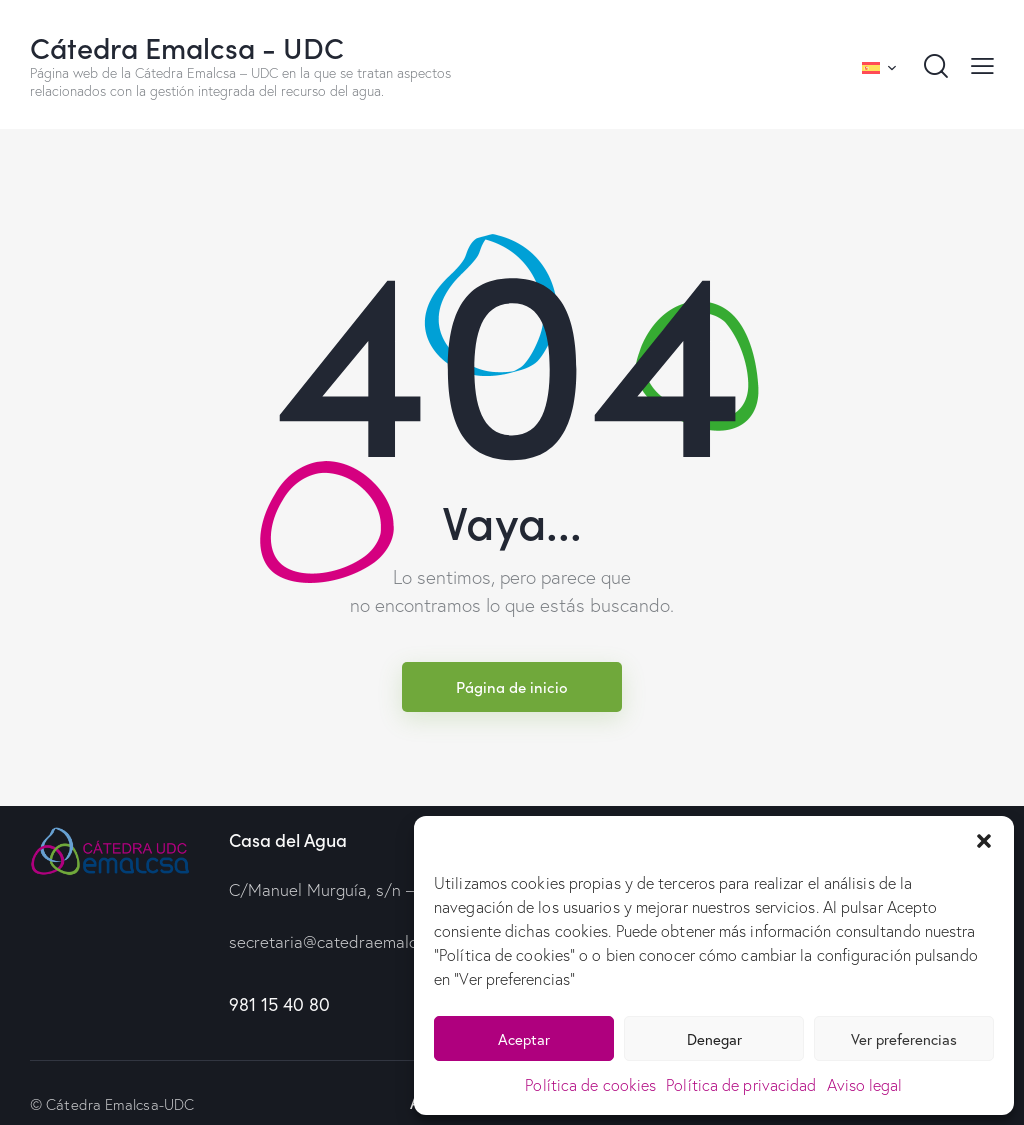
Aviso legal (865, 1085)
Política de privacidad (741, 1085)
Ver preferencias (904, 1039)
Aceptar (524, 1039)
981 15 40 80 (279, 1004)
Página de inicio (512, 686)
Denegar (714, 1039)
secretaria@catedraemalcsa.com (348, 941)
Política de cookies (590, 1085)
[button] (984, 841)
